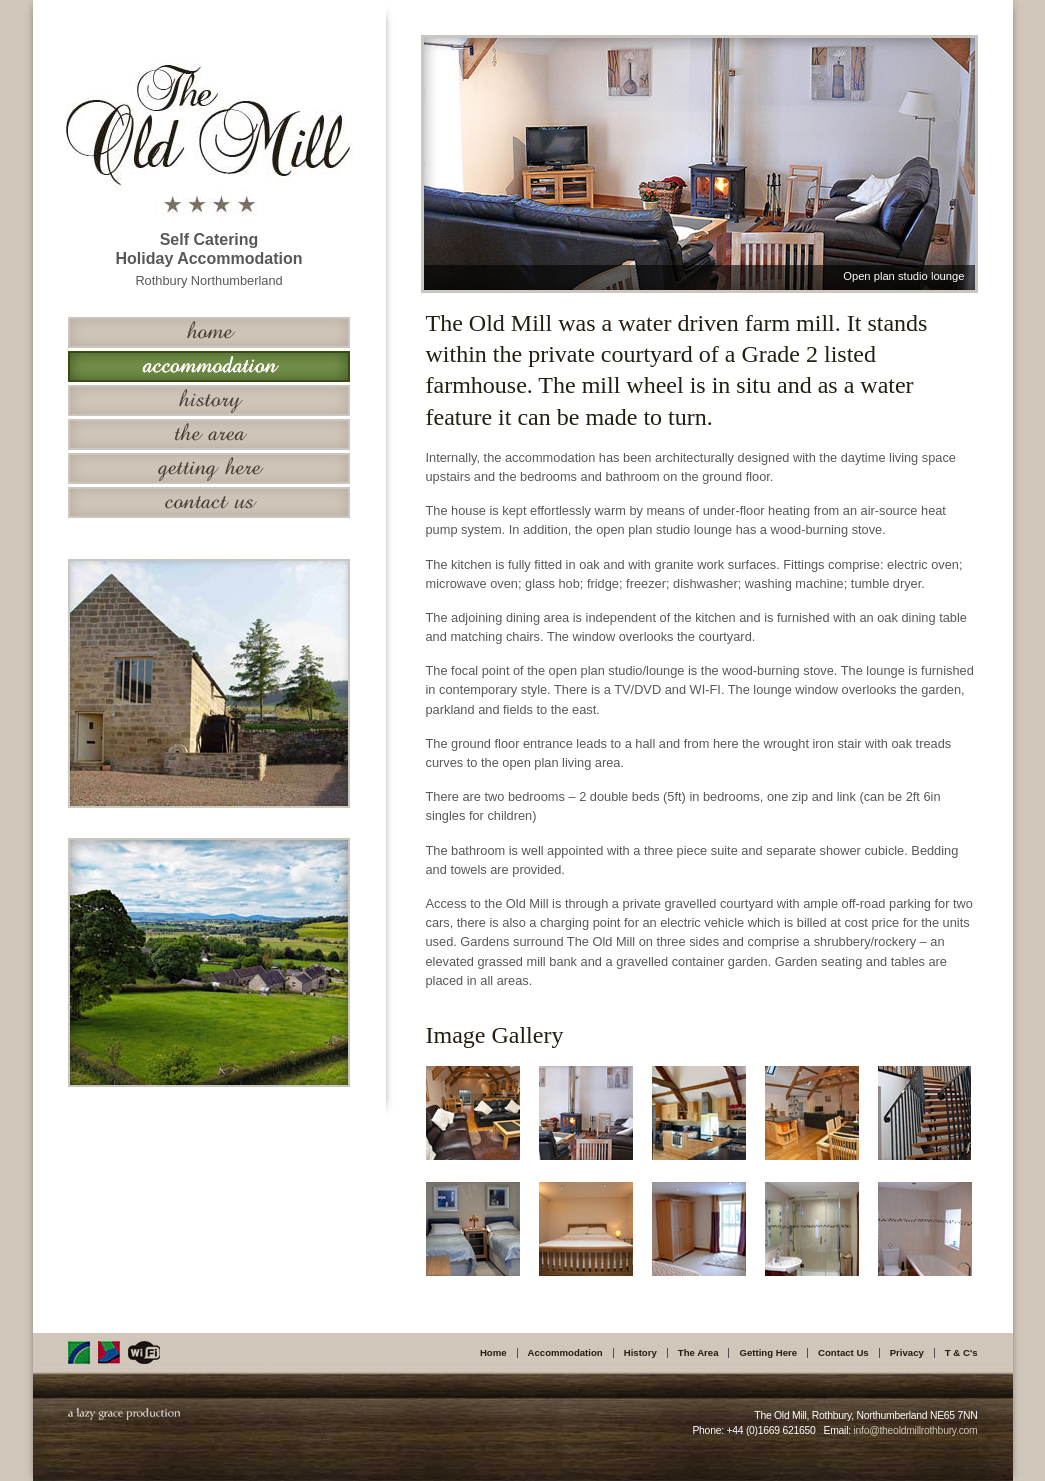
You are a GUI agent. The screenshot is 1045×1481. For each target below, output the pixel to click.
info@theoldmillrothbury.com (915, 1430)
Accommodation (565, 1352)
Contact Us (843, 1352)
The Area (698, 1352)
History (640, 1352)
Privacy (907, 1352)
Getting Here (768, 1352)
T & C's (961, 1352)
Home (493, 1352)
